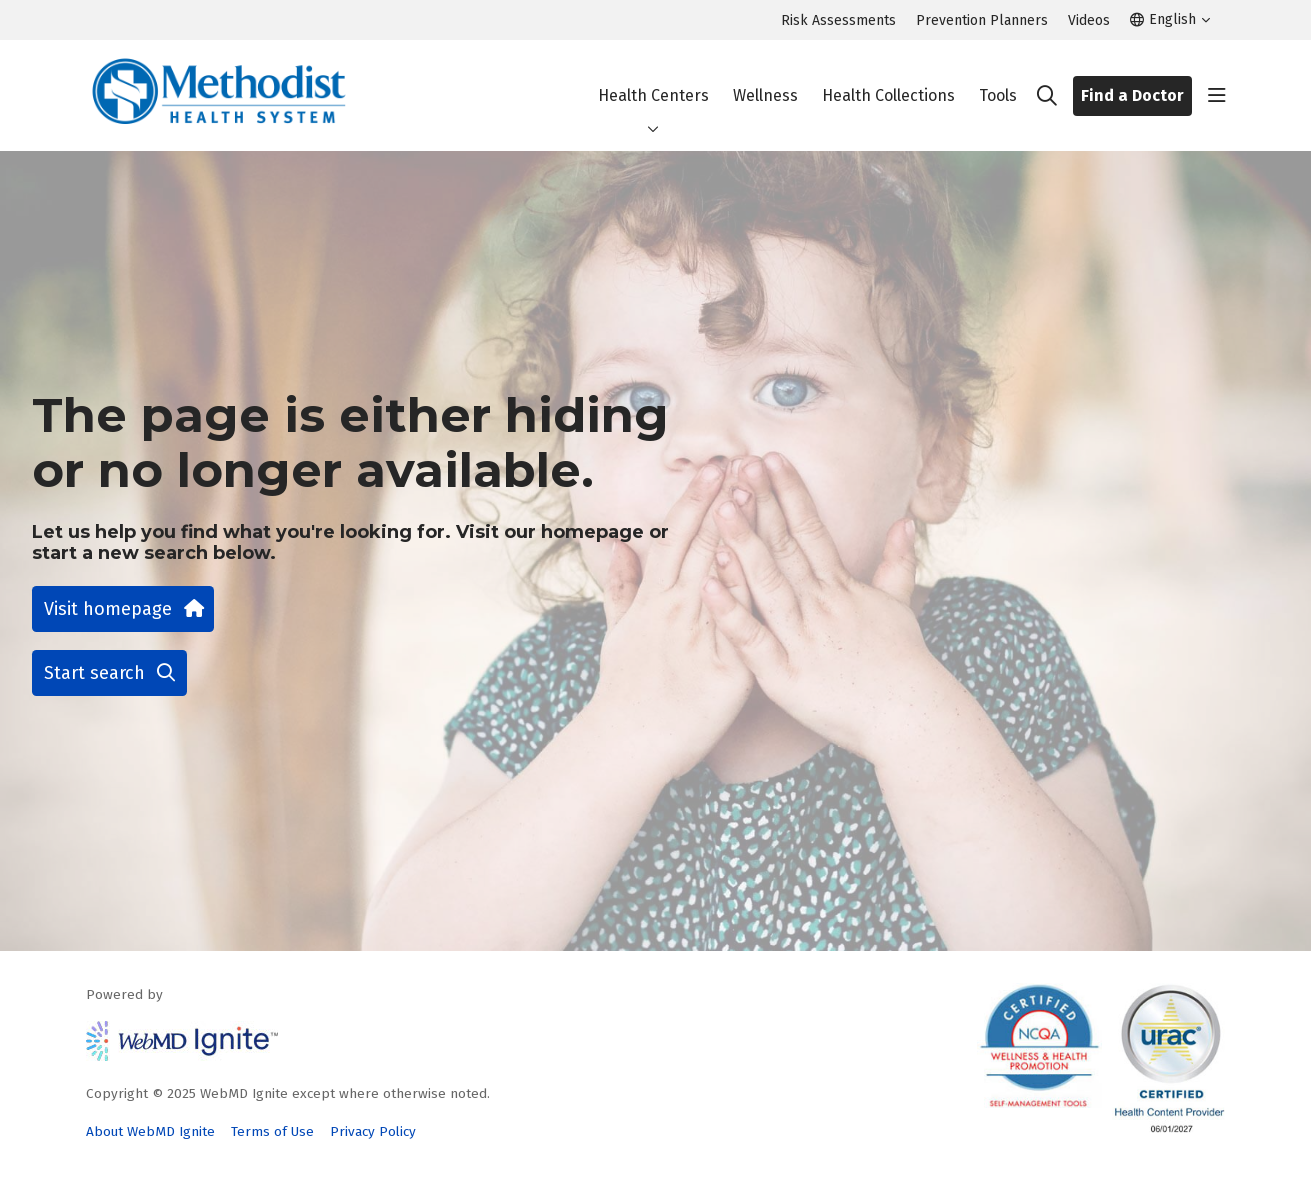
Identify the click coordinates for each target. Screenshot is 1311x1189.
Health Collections (888, 78)
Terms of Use (272, 1131)
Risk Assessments (838, 20)
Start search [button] (109, 673)
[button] (1217, 96)
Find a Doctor (1132, 95)
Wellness (765, 78)
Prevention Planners (982, 20)
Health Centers (653, 78)
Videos (1089, 20)
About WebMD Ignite (150, 1131)
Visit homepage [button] (123, 609)
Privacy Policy (373, 1131)
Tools (998, 78)
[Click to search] (1047, 96)
